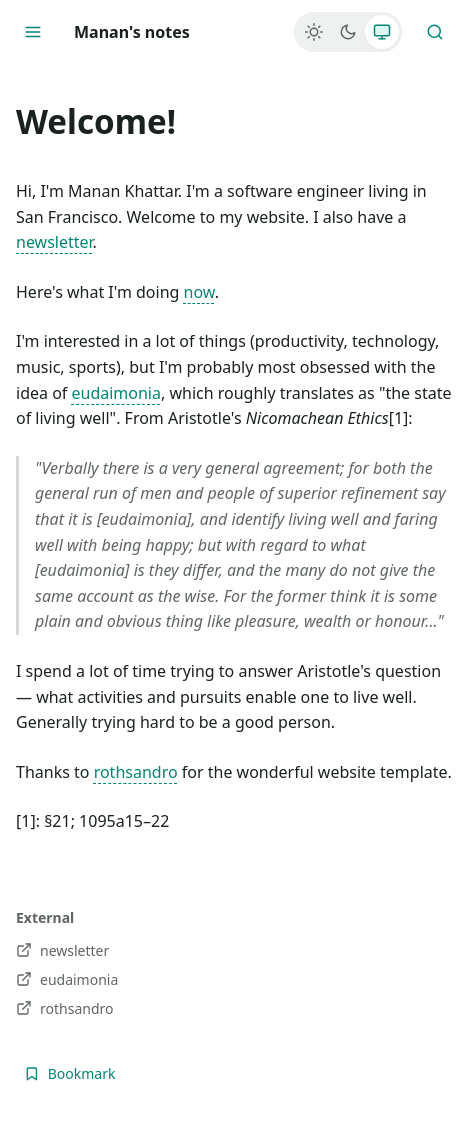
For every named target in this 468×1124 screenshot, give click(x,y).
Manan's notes (132, 32)
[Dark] (348, 32)
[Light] (314, 32)
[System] (382, 32)
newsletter (54, 242)
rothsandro (136, 772)
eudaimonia (116, 393)
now (199, 292)
